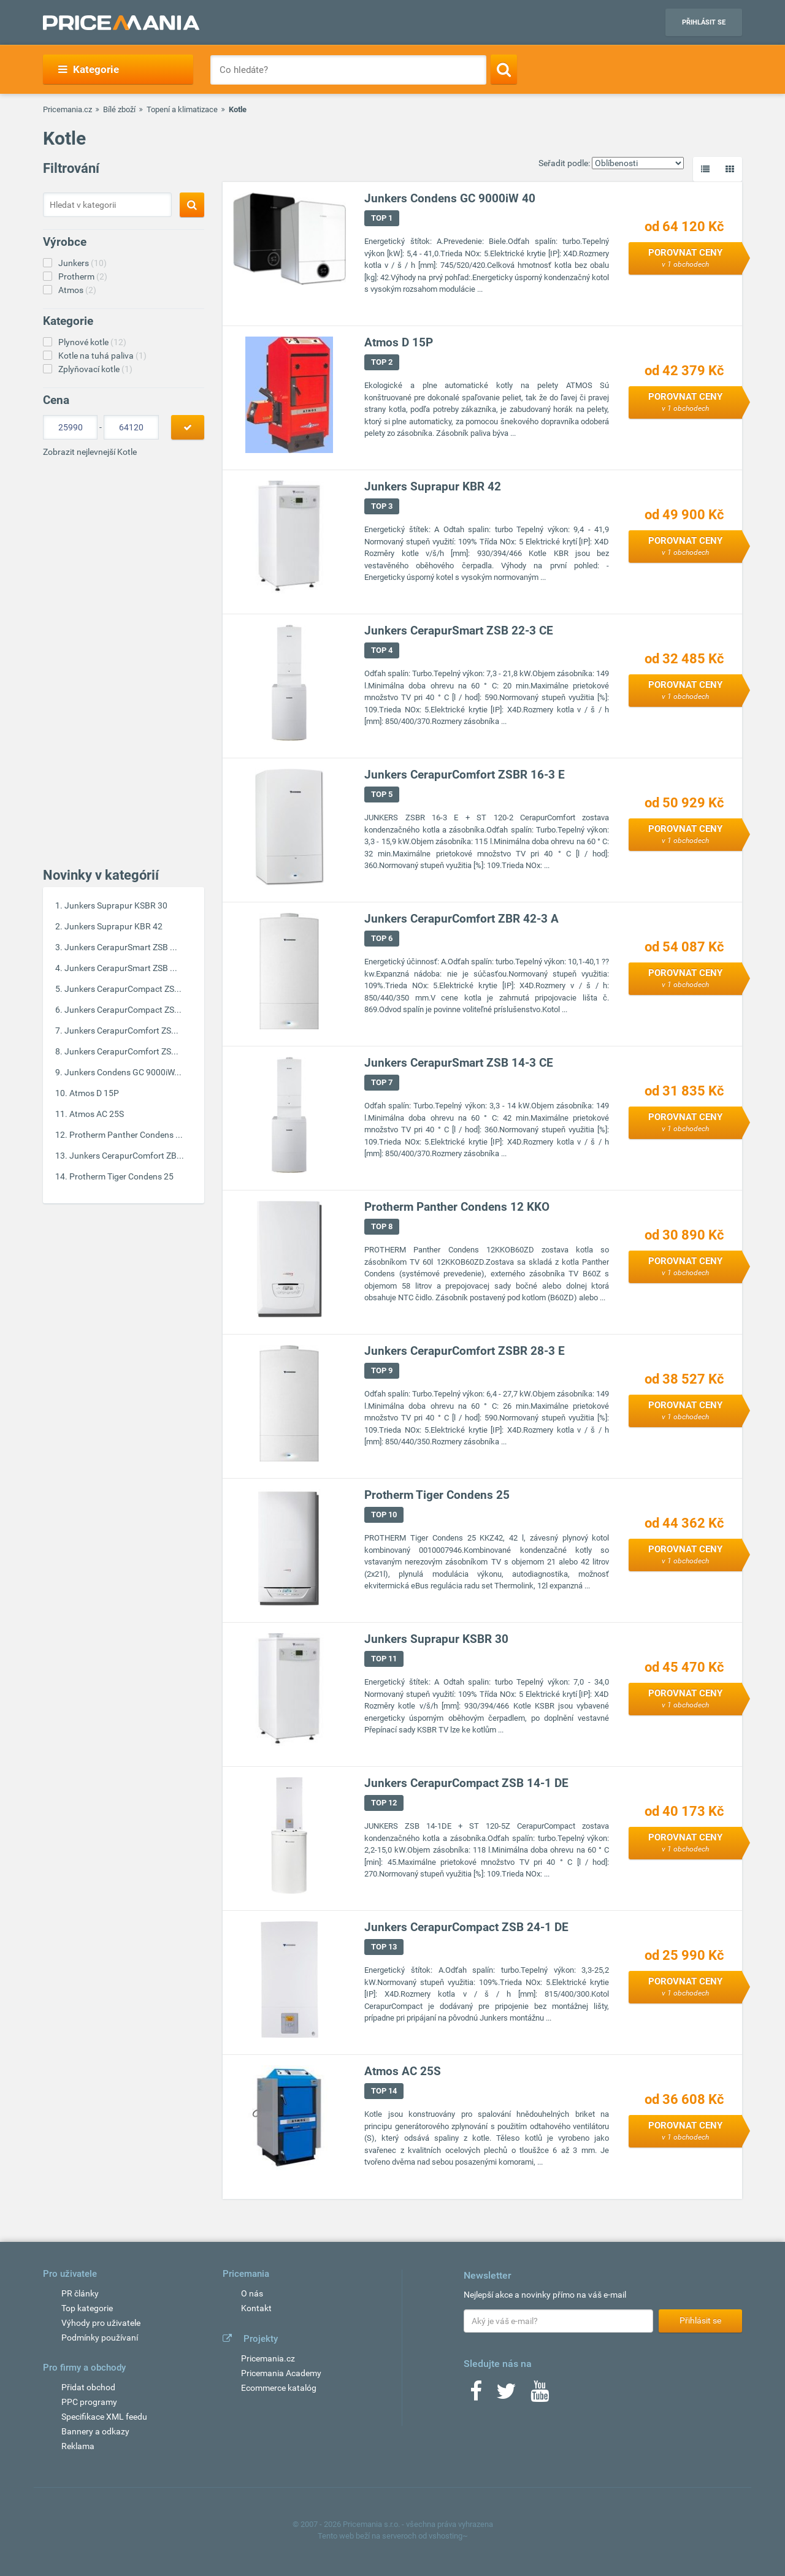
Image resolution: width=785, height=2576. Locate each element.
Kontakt (256, 2308)
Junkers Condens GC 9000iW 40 (449, 198)
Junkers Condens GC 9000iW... (123, 1072)
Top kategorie (87, 2308)
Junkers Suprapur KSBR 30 (115, 905)
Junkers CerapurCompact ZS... (123, 989)
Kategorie (88, 69)
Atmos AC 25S (96, 1114)
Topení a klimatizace (182, 109)
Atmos (77, 290)
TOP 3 (381, 506)
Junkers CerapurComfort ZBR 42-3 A (461, 919)
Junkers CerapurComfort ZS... (121, 1030)
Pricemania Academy (281, 2373)
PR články (80, 2293)
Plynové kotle (92, 342)
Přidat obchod (88, 2387)
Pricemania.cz (67, 109)
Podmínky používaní (99, 2337)
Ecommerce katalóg (278, 2388)
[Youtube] (539, 2395)
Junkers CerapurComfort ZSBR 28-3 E (464, 1351)
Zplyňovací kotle (95, 369)
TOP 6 (381, 938)
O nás (252, 2293)
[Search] (504, 69)
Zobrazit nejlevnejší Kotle (90, 452)
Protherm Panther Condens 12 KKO (457, 1207)
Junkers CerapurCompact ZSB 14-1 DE (466, 1783)
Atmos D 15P (94, 1093)
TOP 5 (381, 794)
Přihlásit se (704, 22)
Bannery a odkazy (95, 2431)
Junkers (82, 263)
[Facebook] (476, 2395)
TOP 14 (384, 2090)
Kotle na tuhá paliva (102, 355)
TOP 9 (381, 1370)
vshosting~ (448, 2535)
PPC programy (89, 2402)
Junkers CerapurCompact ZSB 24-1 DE (466, 1927)
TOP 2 (381, 362)
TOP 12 (384, 1802)
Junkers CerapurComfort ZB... (126, 1155)
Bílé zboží (119, 109)
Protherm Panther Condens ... (126, 1135)
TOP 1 (381, 218)
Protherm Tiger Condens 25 (121, 1176)
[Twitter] (506, 2395)
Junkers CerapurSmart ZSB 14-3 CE (458, 1063)
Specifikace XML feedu (104, 2417)
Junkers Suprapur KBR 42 (113, 926)
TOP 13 (384, 1946)
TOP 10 (384, 1514)
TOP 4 (381, 650)
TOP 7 (381, 1082)
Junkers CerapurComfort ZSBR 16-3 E (464, 775)
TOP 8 (381, 1226)
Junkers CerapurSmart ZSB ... (120, 947)
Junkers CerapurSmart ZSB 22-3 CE (458, 630)
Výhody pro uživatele (100, 2323)
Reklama (77, 2446)
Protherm (82, 276)
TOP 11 (384, 1658)
